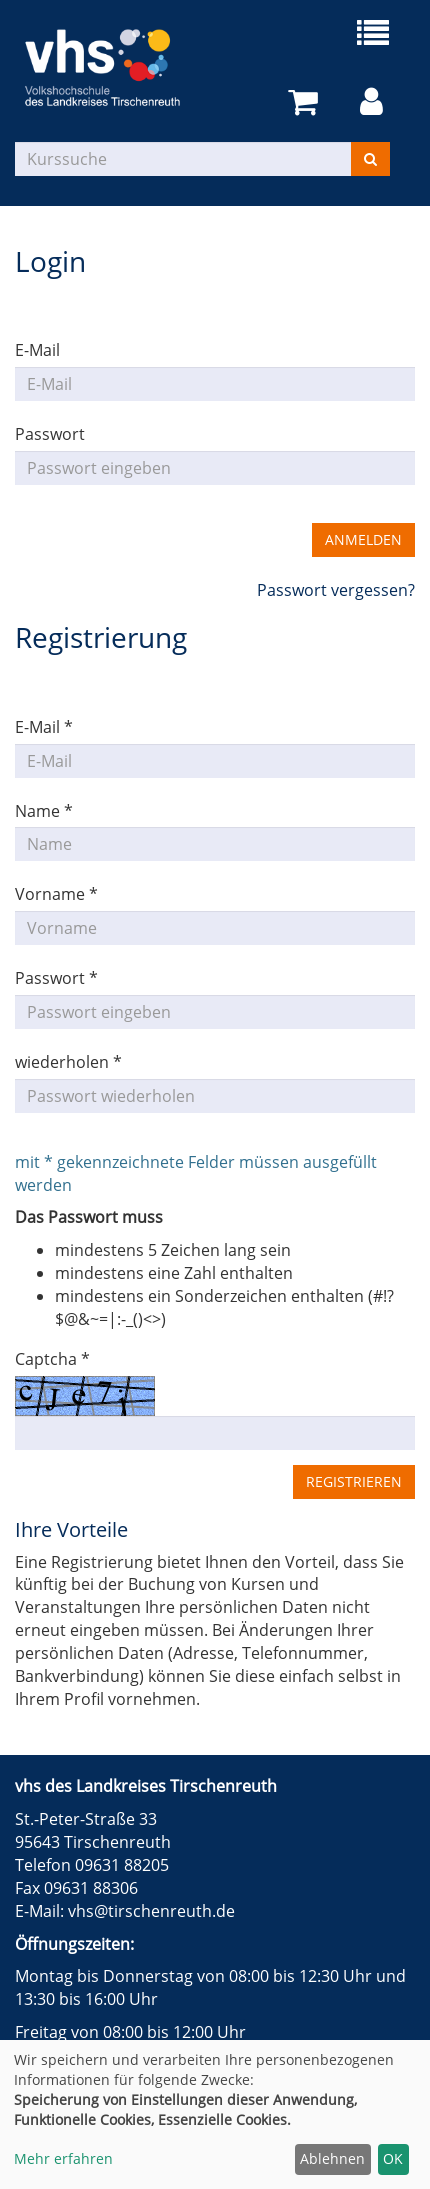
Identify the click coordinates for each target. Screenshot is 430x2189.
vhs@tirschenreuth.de (151, 1911)
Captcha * (52, 1359)
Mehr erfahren (63, 2158)
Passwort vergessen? (336, 590)
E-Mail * (44, 727)
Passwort (50, 434)
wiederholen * (68, 1062)
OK (393, 2158)
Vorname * (56, 894)
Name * (44, 811)
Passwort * (56, 978)
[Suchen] (370, 159)
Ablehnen (332, 2158)
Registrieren (354, 1481)
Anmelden (363, 539)
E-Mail (37, 350)
